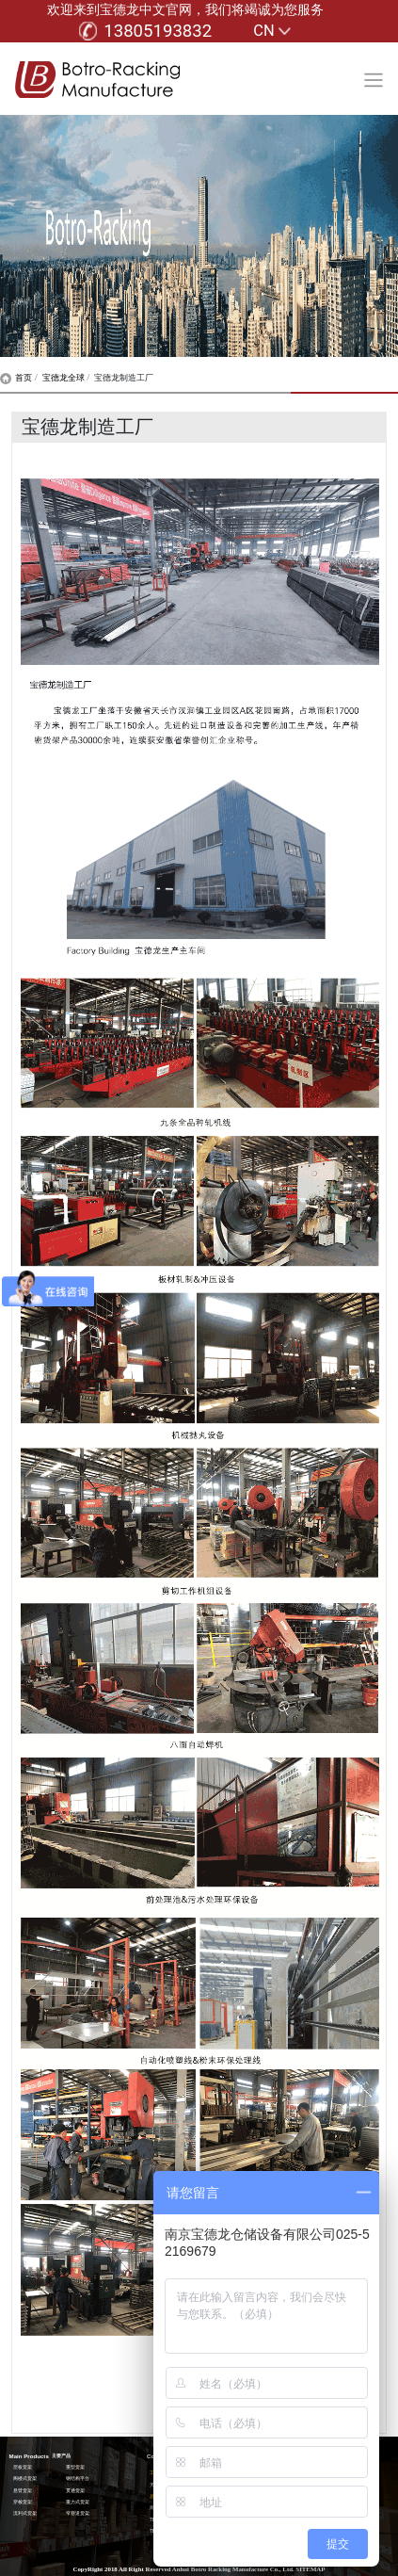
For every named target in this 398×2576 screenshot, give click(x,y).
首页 (16, 377)
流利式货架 (25, 2513)
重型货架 (75, 2467)
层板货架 (22, 2467)
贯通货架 (75, 2490)
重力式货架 (77, 2502)
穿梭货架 (22, 2502)
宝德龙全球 (63, 377)
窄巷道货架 (77, 2513)
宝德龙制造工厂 (123, 377)
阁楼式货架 (25, 2478)
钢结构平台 (77, 2478)
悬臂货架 (22, 2490)
